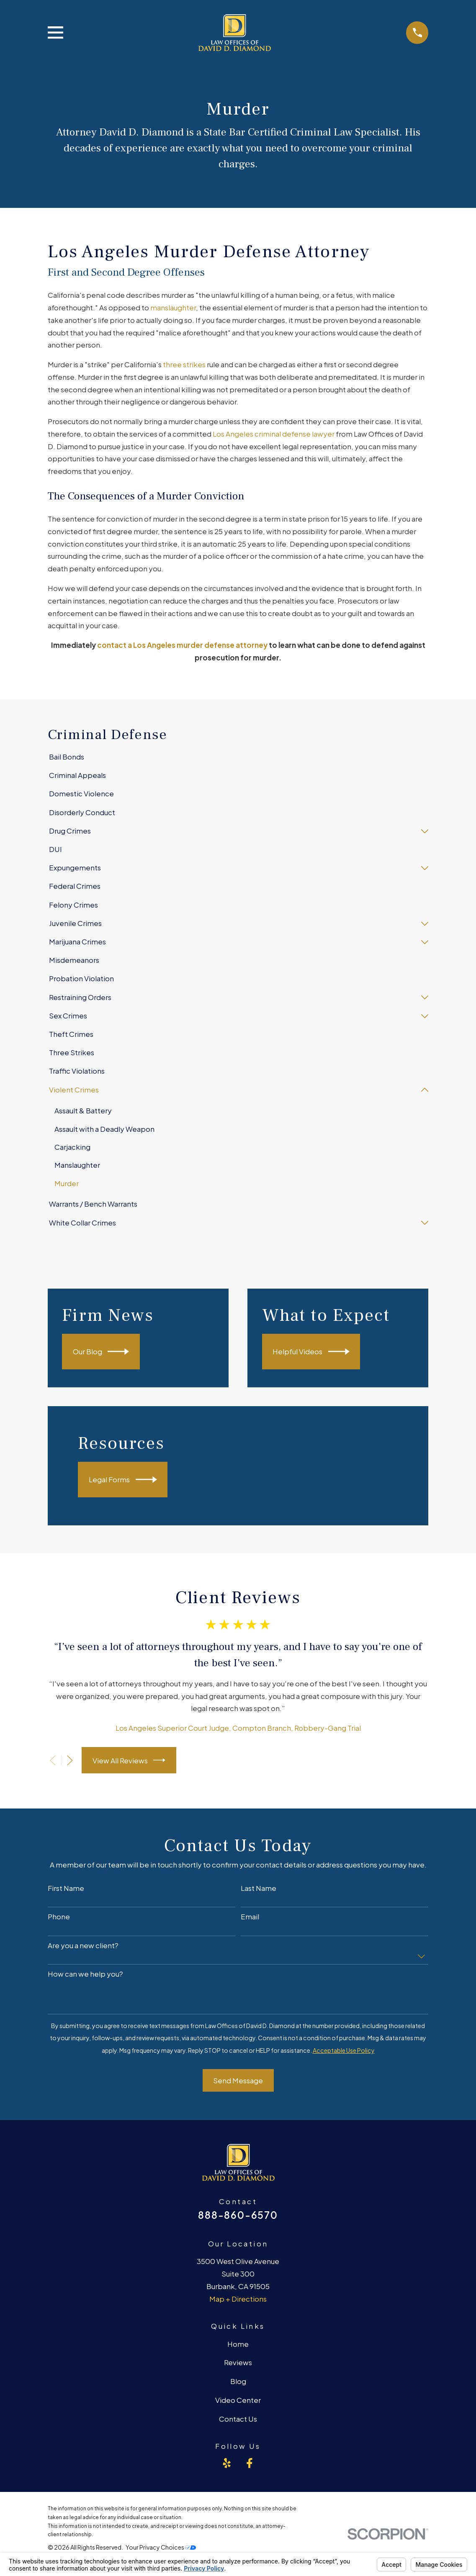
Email (250, 1917)
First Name (66, 1888)
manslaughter (173, 307)
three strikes (184, 364)
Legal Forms (123, 1480)
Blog (238, 2381)
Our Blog (101, 1352)
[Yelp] (227, 2463)
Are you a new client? (83, 1946)
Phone (59, 1917)
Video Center (238, 2400)
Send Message (238, 2080)
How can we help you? (85, 1974)
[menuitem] (238, 757)
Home (238, 2343)
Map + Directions (238, 2298)
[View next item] (70, 1761)
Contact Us (238, 2419)
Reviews (238, 2362)
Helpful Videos (311, 1352)
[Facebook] (249, 2463)
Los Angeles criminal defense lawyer (273, 433)
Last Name (258, 1888)
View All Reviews (129, 1761)
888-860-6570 (238, 2215)
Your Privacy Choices (161, 2547)
